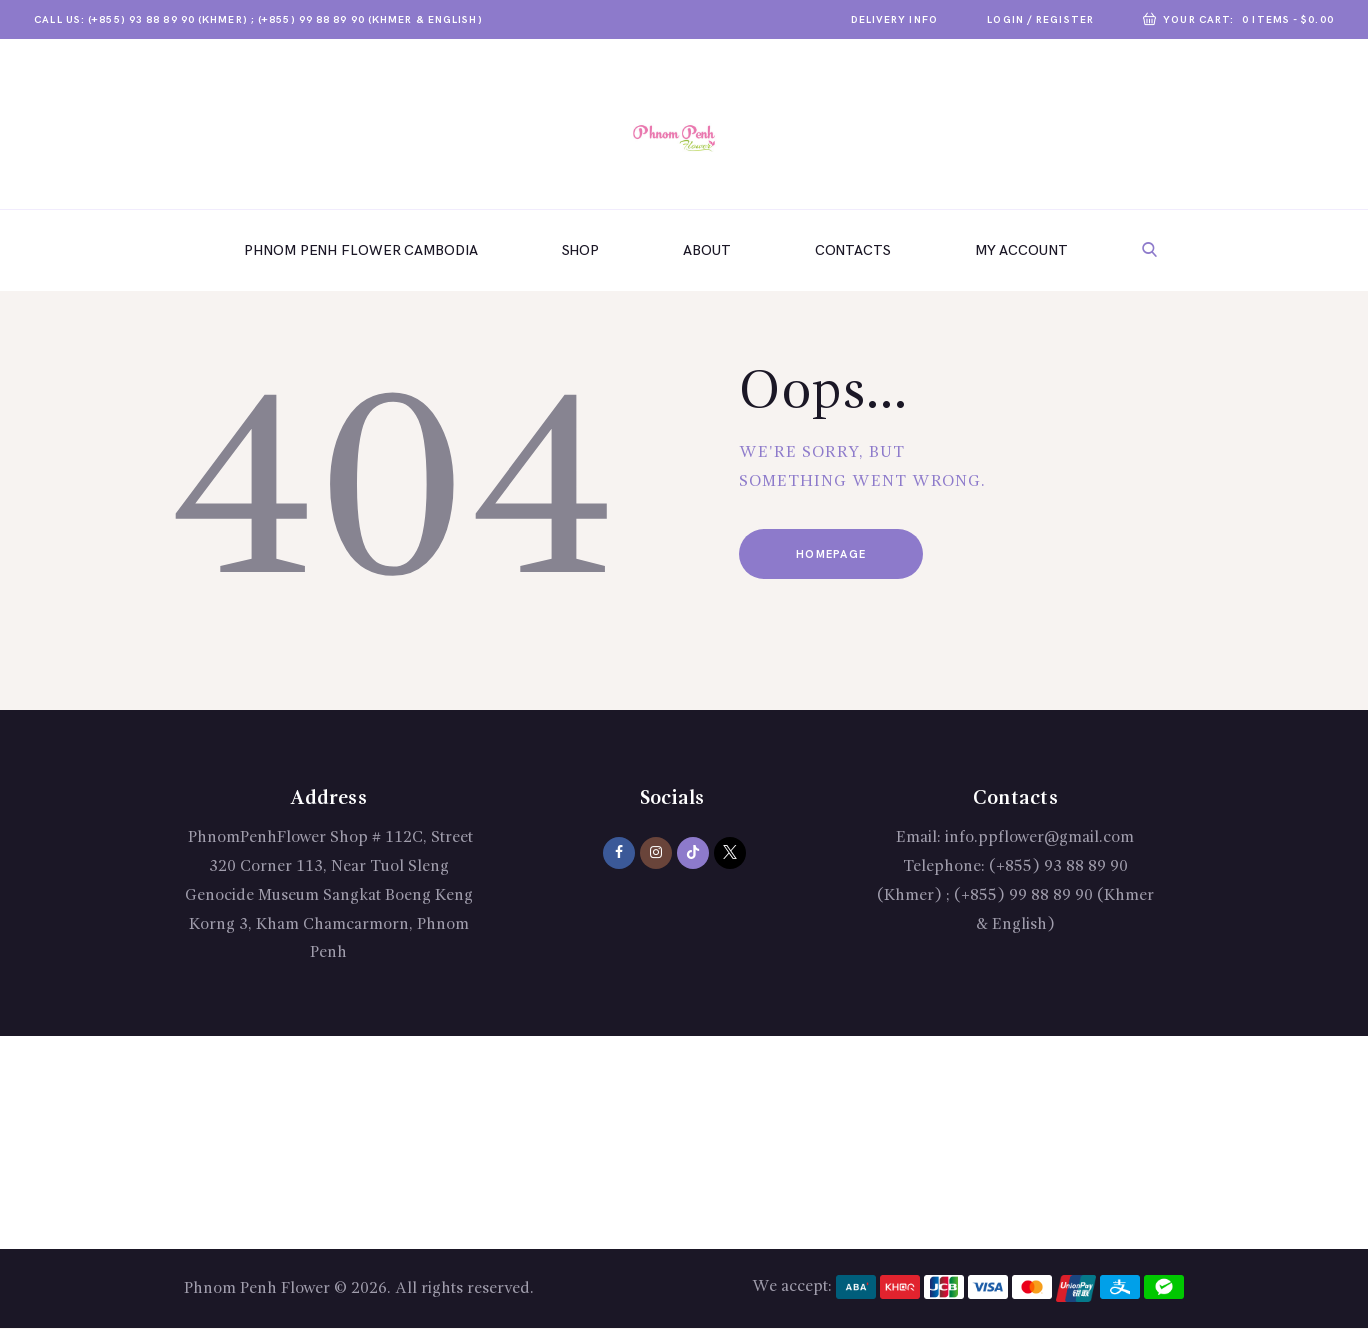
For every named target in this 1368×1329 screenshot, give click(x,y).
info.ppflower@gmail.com (1040, 838)
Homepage (832, 554)
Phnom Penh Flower (257, 1289)
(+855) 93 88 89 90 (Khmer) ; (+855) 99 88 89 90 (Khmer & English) (1015, 896)
